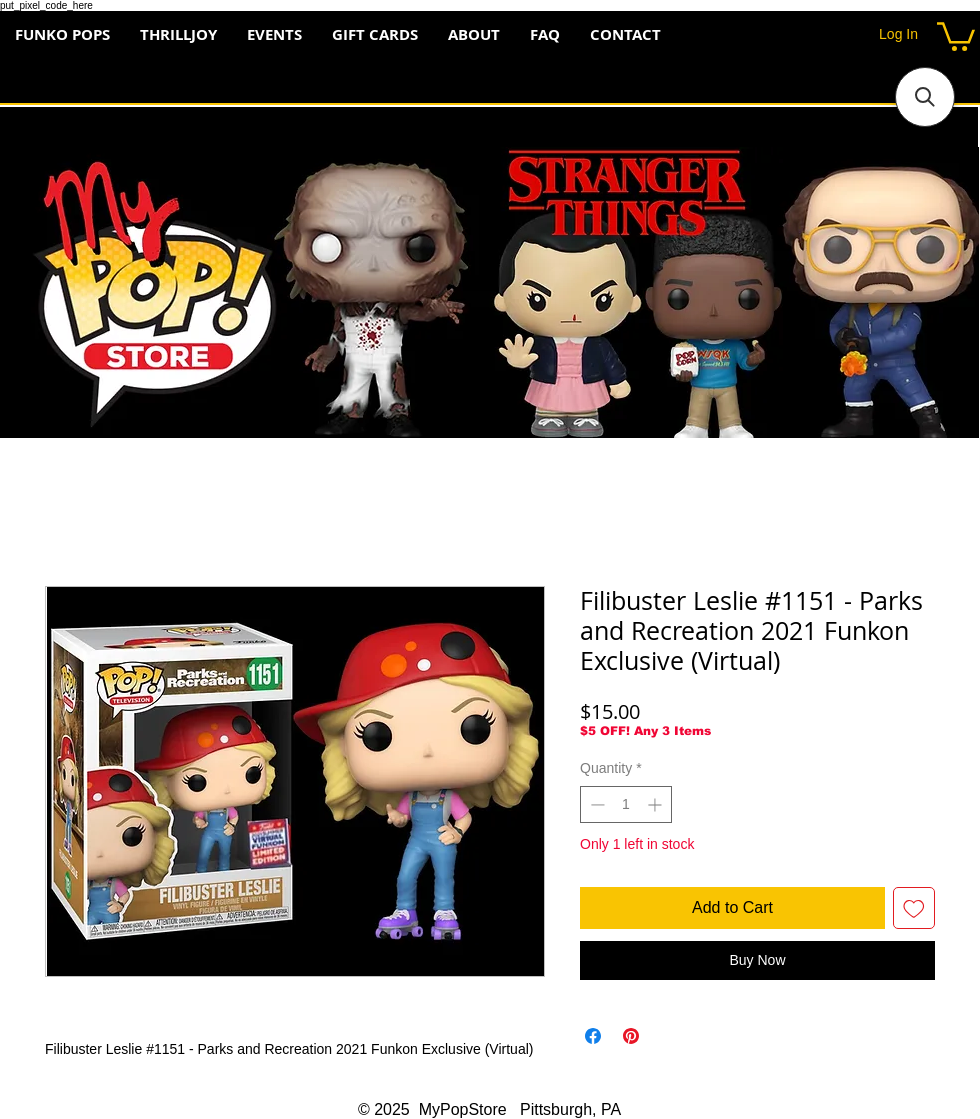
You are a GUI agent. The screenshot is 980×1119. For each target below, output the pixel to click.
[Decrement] (595, 804)
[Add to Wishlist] (914, 908)
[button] (956, 35)
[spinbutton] (626, 804)
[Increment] (656, 804)
